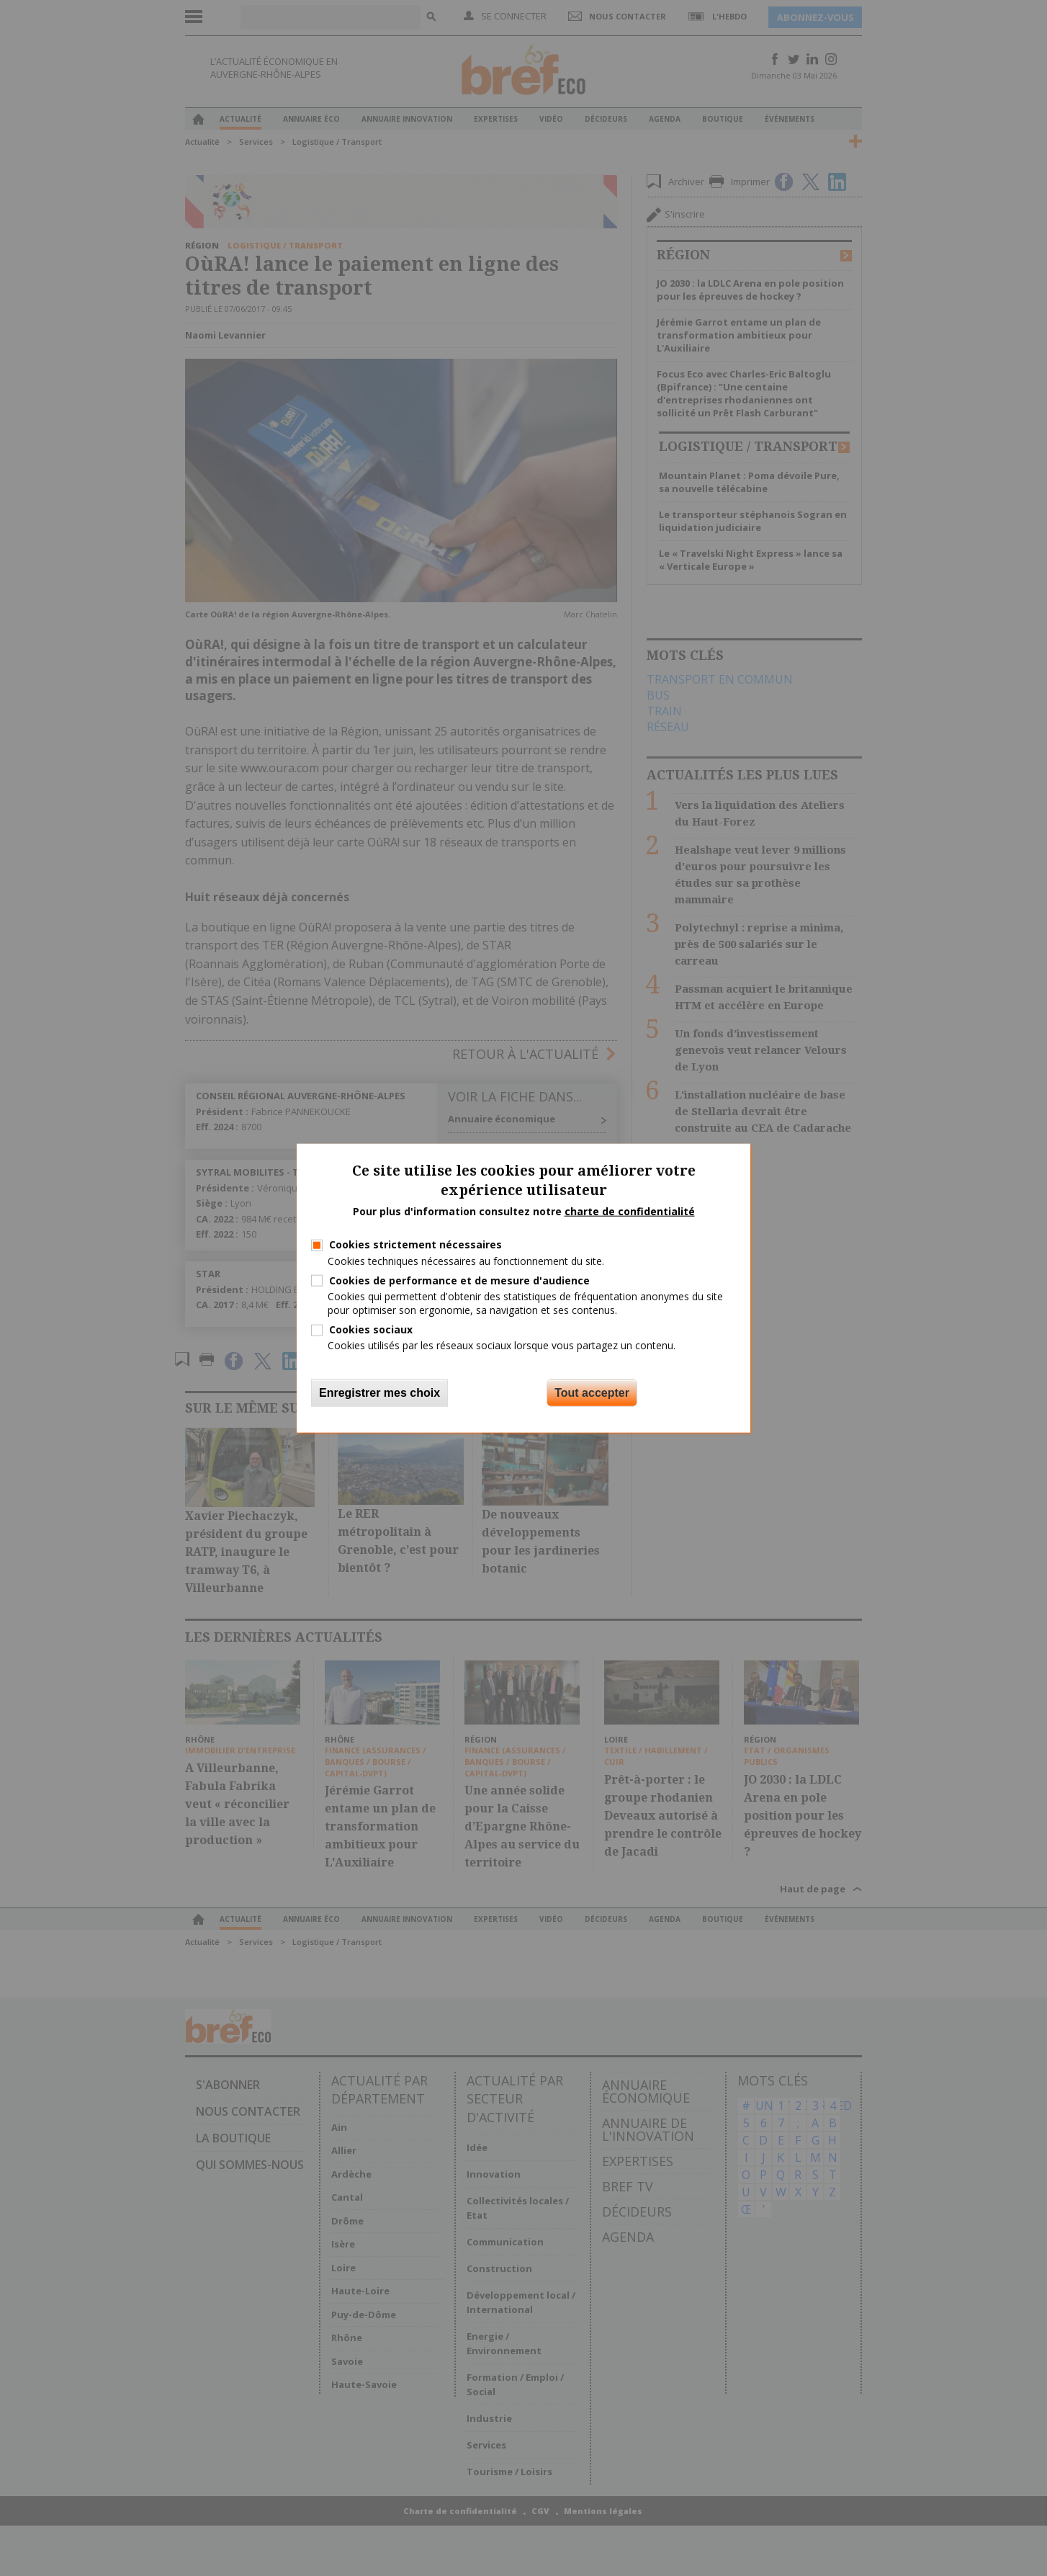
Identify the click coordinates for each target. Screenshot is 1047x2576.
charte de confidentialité (630, 1210)
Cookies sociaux (371, 1329)
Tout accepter (591, 1392)
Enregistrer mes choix (379, 1392)
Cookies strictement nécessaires (415, 1244)
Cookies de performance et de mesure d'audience (459, 1280)
